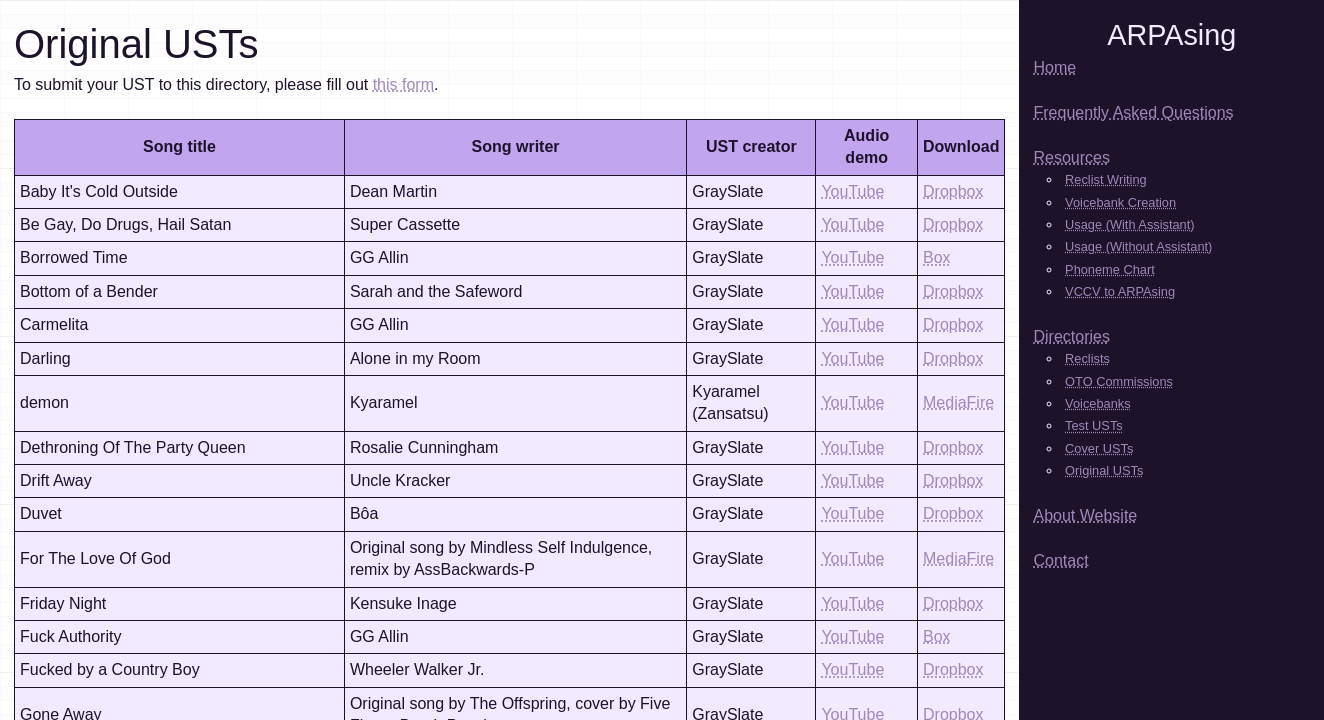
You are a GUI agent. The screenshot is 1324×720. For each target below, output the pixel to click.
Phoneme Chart (1110, 269)
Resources (1071, 157)
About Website (1085, 515)
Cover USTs (1099, 448)
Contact (1060, 560)
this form (403, 84)
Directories (1071, 336)
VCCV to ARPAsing (1120, 291)
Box (937, 257)
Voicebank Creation (1120, 202)
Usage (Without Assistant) (1138, 246)
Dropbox (953, 191)
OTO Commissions (1119, 381)
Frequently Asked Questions (1133, 112)
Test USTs (1094, 425)
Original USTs (1104, 470)
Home (1054, 67)
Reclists (1087, 358)
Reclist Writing (1106, 179)
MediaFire (958, 402)
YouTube (852, 191)
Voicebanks (1097, 403)
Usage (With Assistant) (1129, 224)
